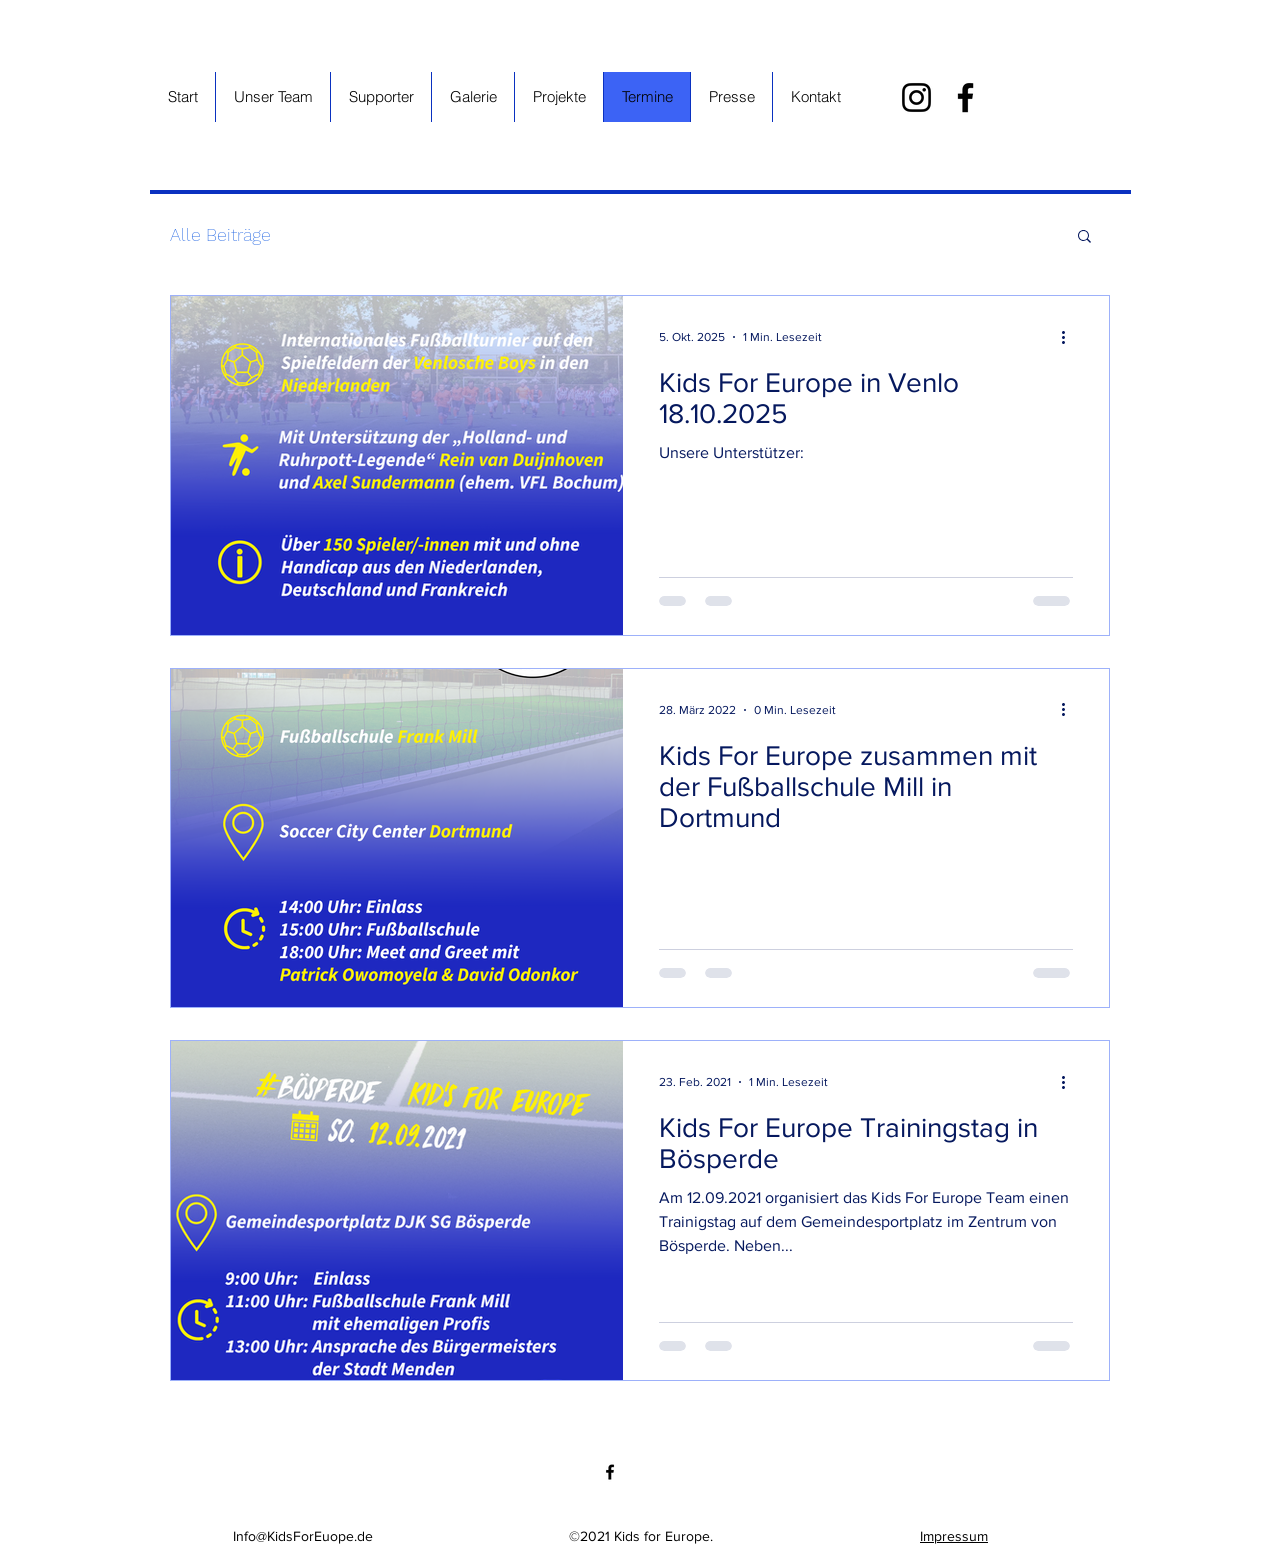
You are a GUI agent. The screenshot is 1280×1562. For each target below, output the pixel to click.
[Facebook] (965, 97)
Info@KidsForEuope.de (303, 1536)
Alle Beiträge (220, 234)
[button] (1084, 237)
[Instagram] (916, 97)
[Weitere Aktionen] (1070, 337)
